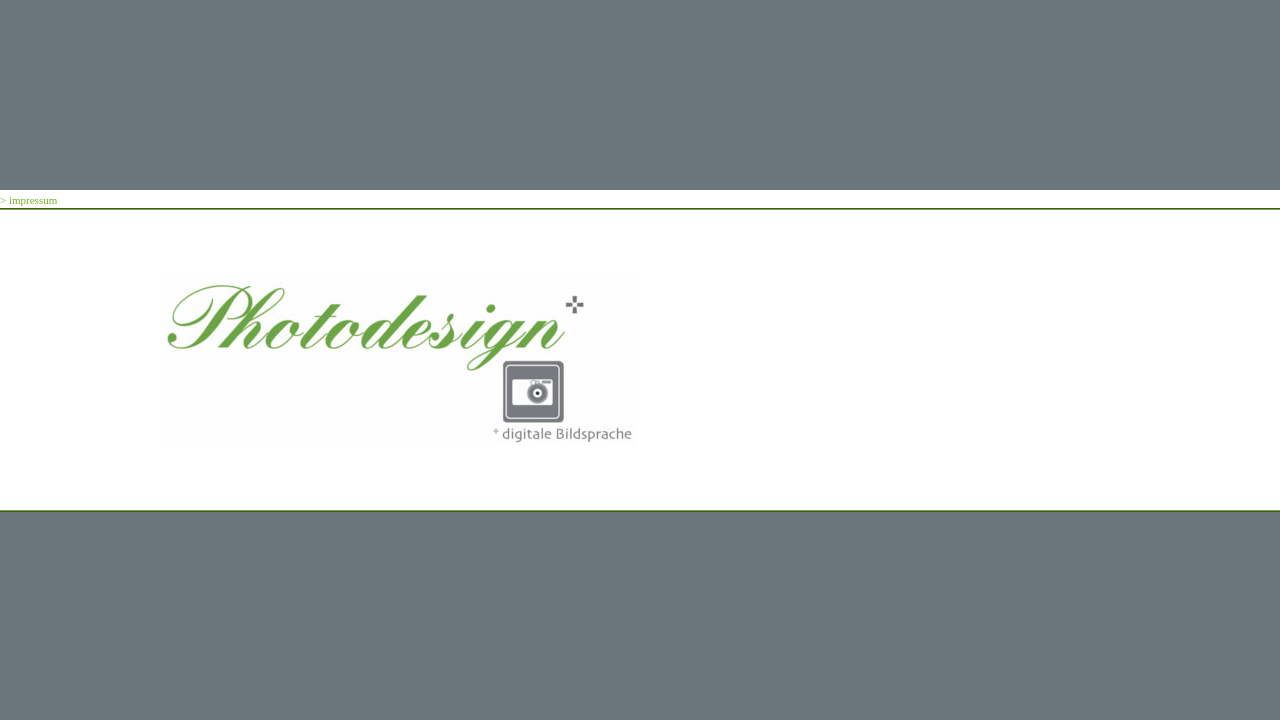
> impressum (28, 200)
